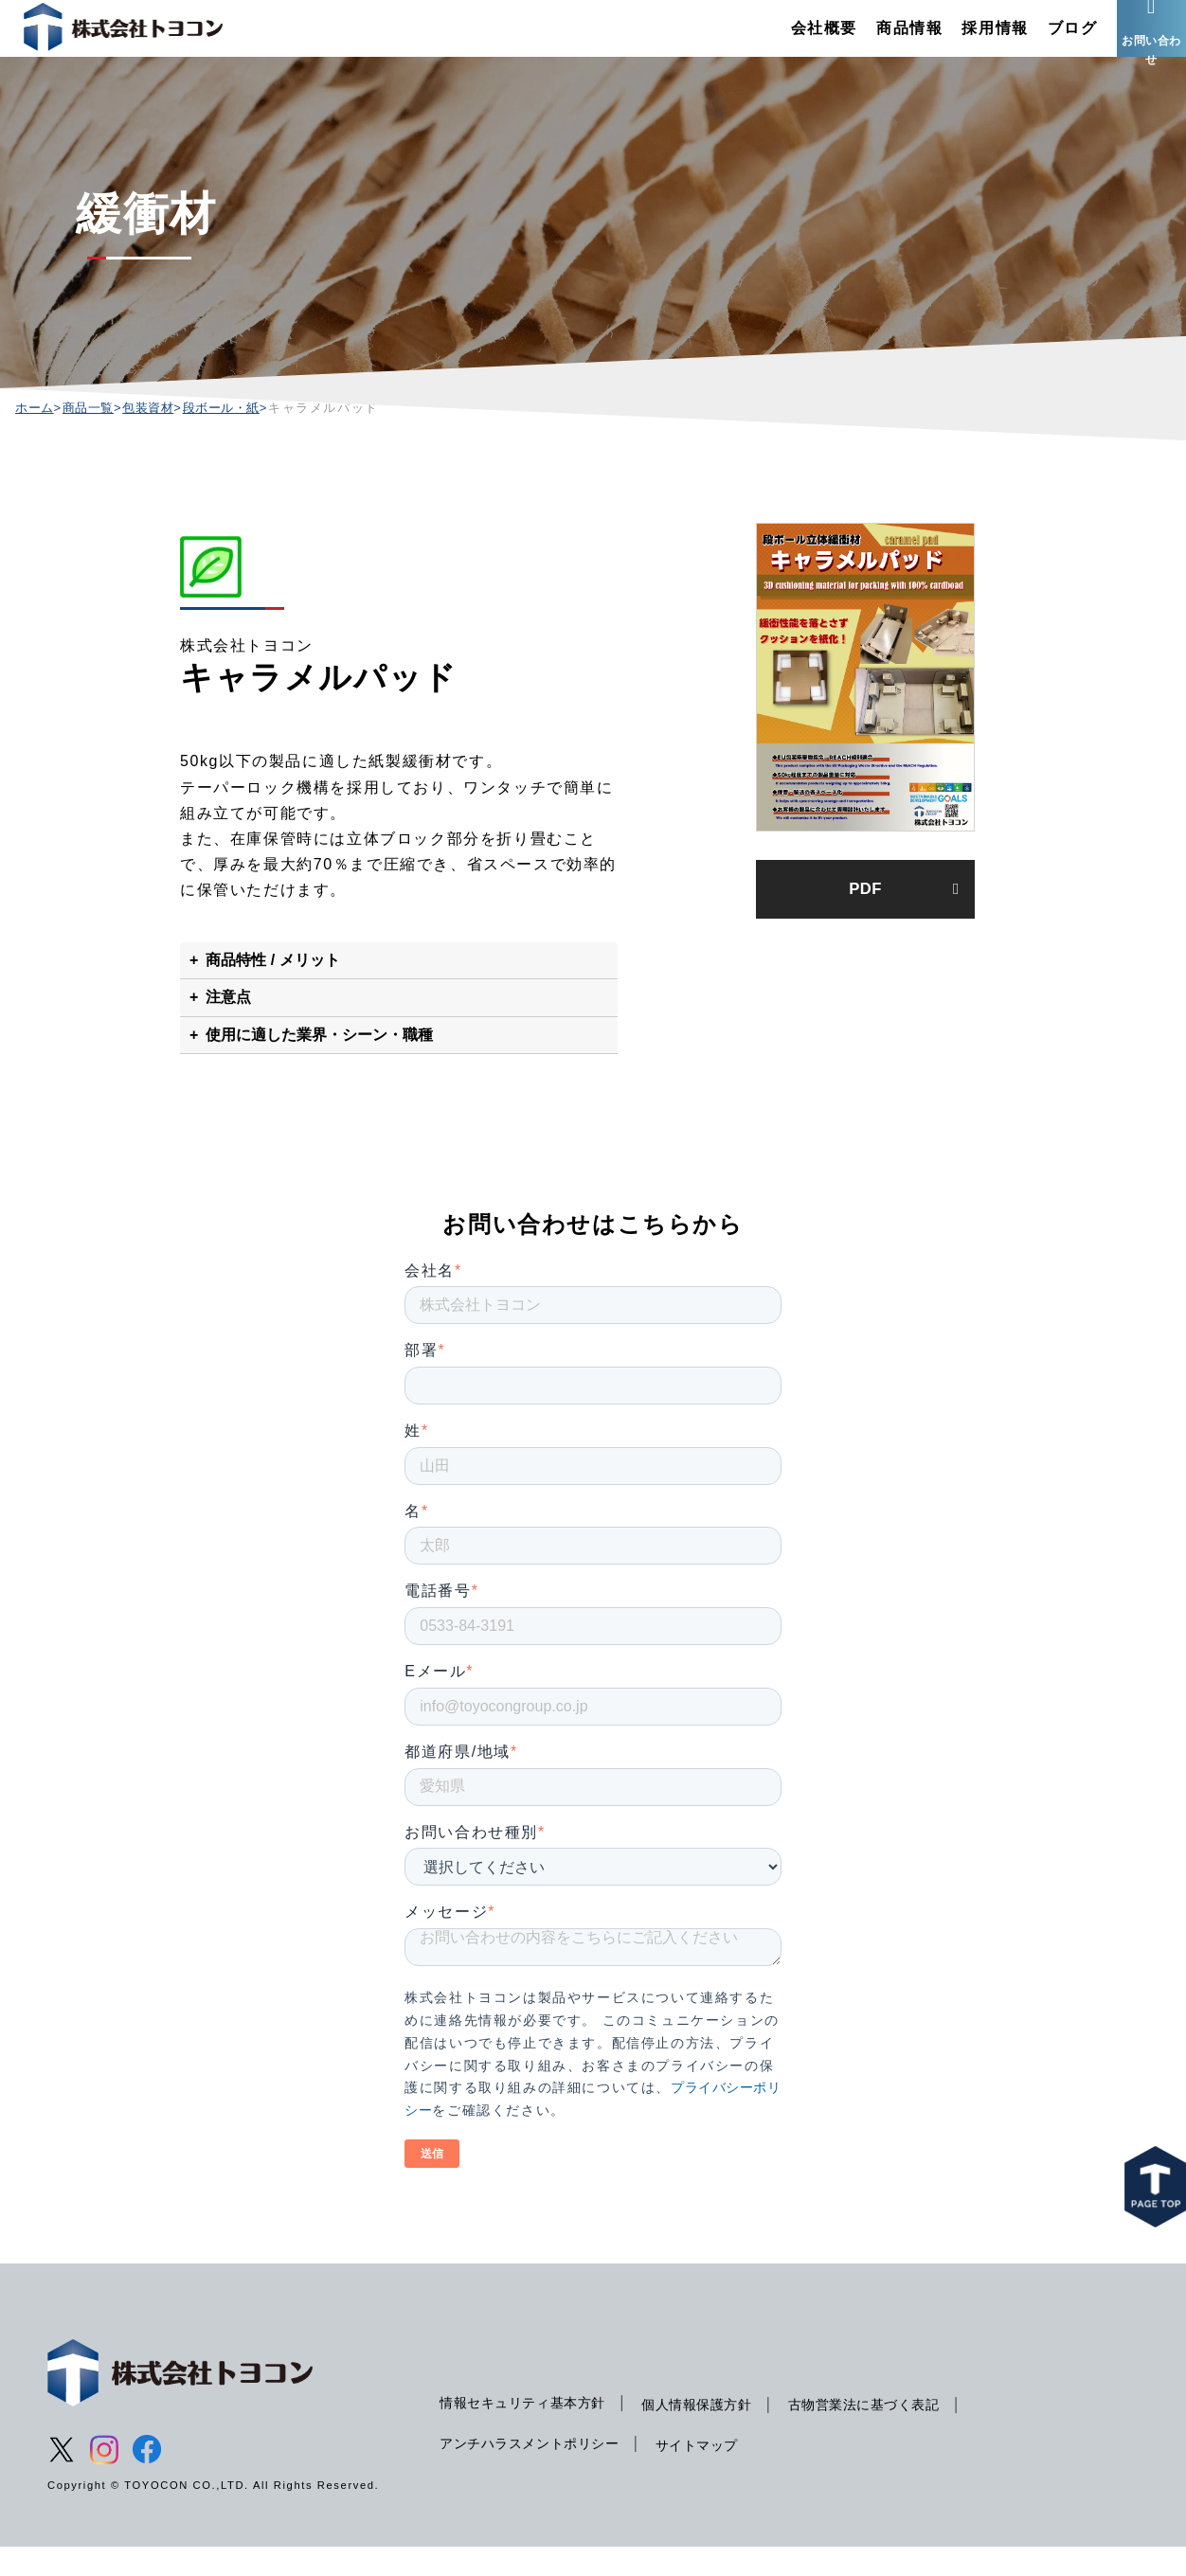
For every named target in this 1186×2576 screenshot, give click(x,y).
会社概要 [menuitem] (789, 42)
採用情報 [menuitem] (960, 42)
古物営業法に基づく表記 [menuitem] (889, 2433)
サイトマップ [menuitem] (712, 2473)
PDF (865, 921)
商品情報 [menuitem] (874, 42)
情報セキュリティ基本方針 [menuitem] (528, 2431)
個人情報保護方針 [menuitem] (713, 2433)
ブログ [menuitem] (1038, 42)
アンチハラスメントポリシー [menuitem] (536, 2471)
